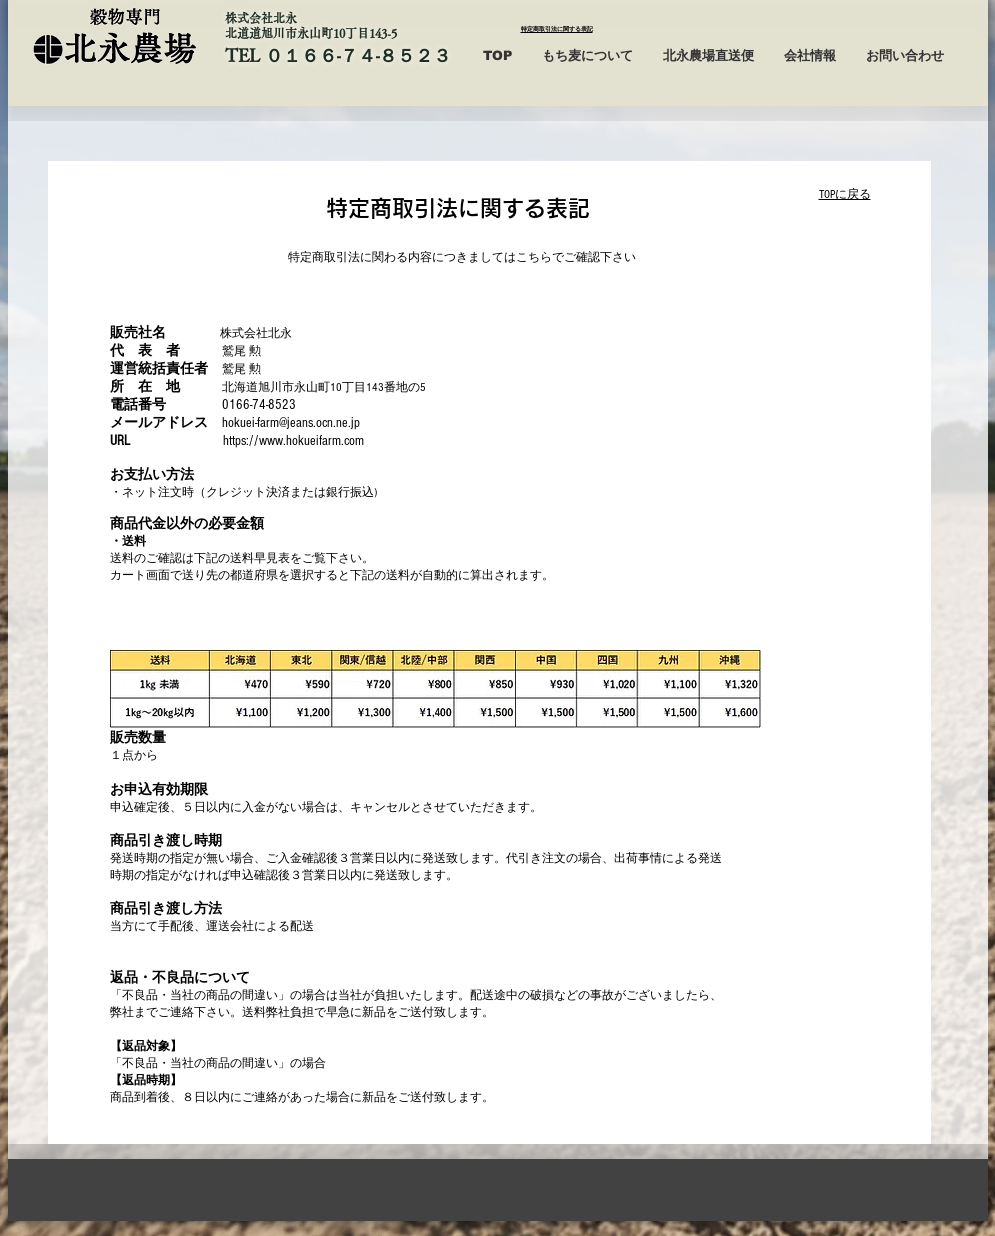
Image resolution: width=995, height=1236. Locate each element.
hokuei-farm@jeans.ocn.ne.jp (291, 423)
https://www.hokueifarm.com (293, 441)
